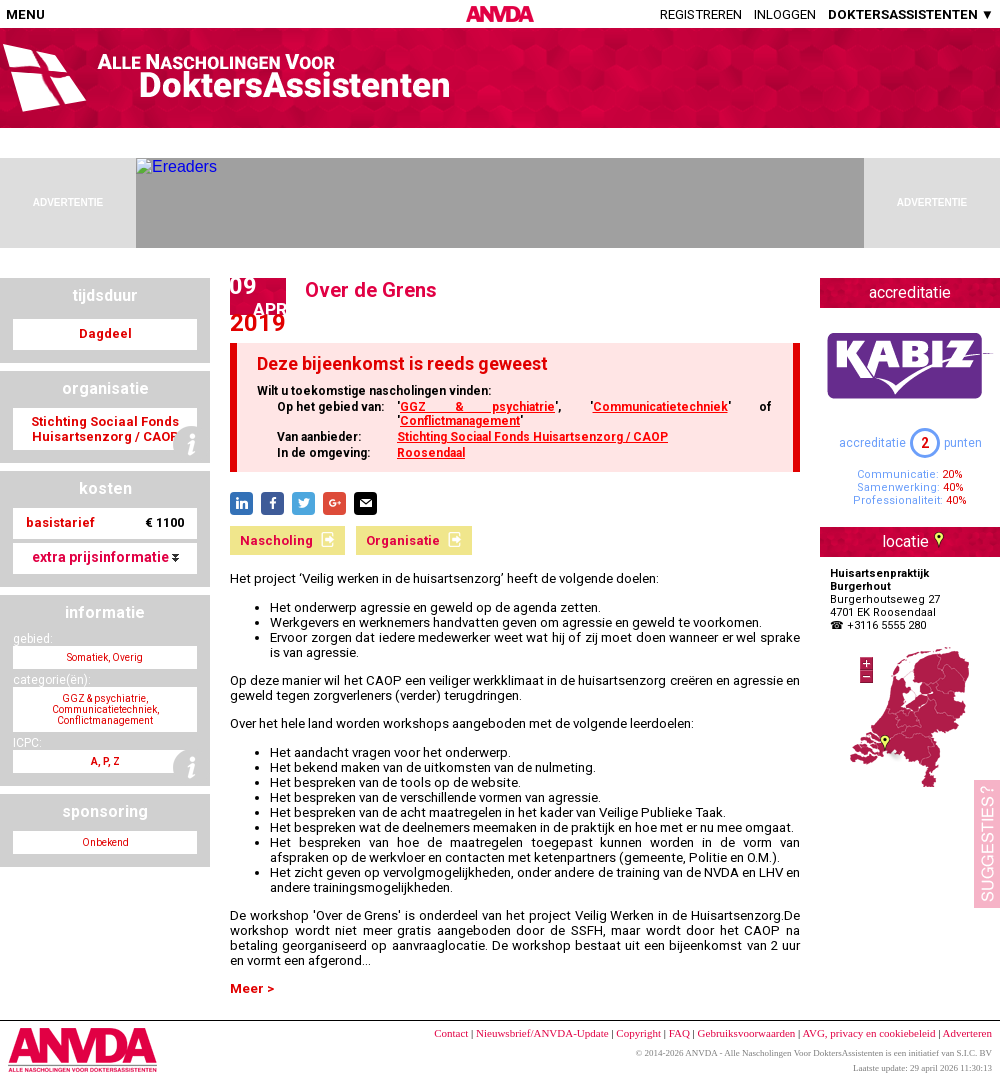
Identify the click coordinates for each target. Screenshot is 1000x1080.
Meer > (252, 988)
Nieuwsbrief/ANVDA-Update (542, 1033)
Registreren (701, 14)
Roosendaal (431, 453)
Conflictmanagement (460, 421)
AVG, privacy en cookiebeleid (868, 1033)
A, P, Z (105, 761)
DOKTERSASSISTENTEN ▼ (911, 14)
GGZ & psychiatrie (477, 407)
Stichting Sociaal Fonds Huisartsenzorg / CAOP (532, 437)
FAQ (679, 1033)
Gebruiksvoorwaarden (747, 1033)
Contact (451, 1033)
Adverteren (967, 1033)
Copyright (638, 1033)
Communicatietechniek (660, 407)
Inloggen (785, 14)
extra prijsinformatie (105, 557)
